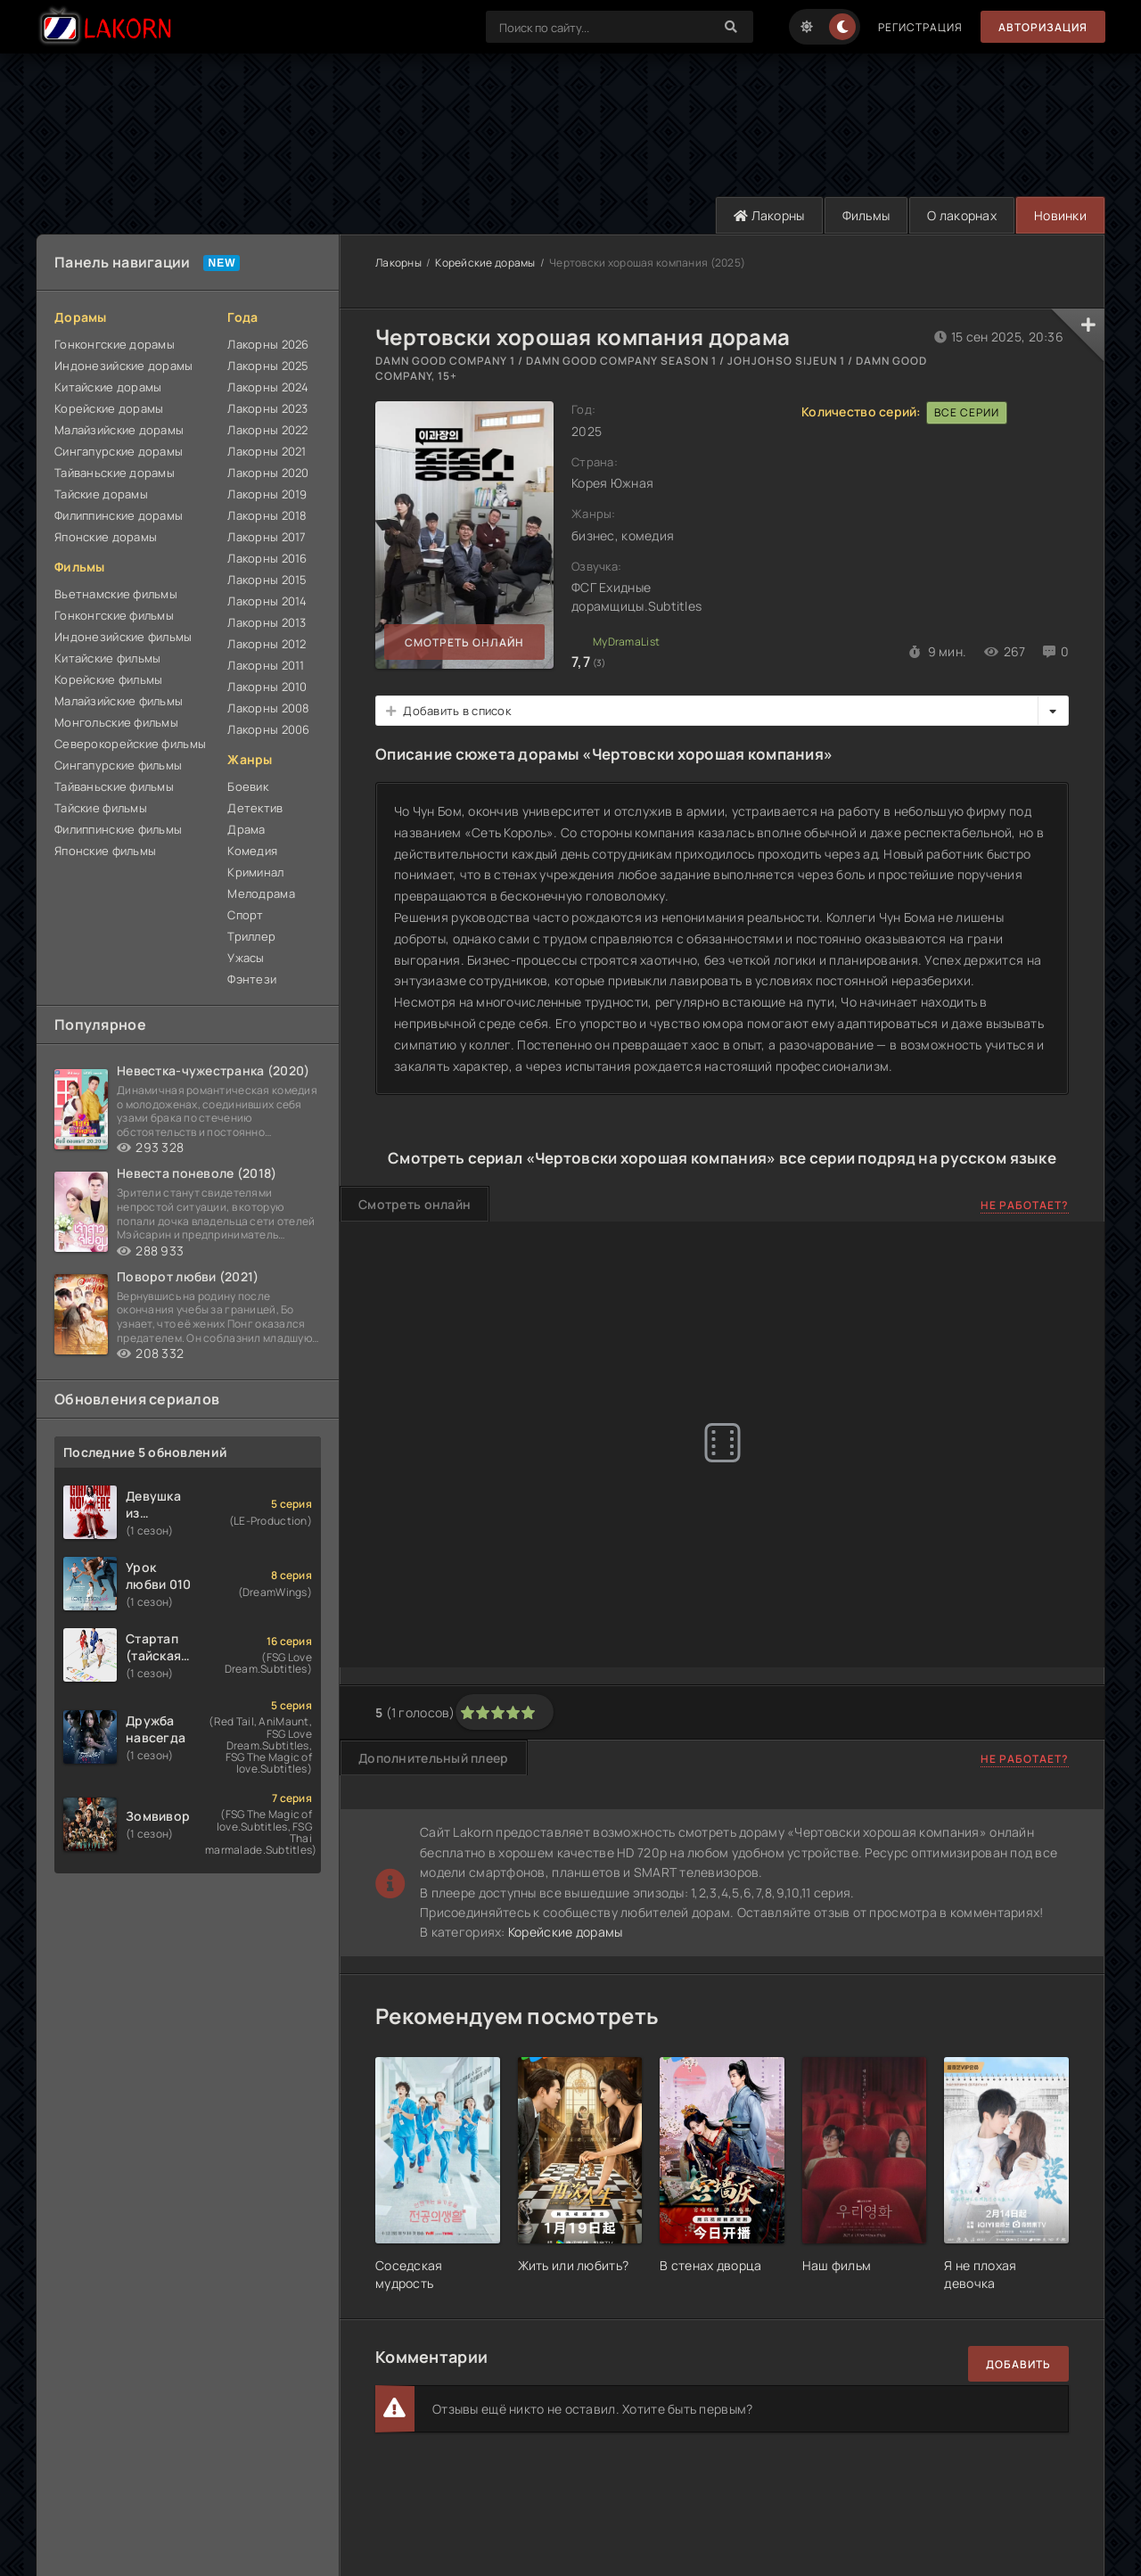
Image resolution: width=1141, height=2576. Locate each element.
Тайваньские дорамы (114, 473)
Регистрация (920, 27)
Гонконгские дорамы (114, 344)
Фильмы (866, 215)
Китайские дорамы (107, 387)
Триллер (251, 936)
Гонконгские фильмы (114, 615)
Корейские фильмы (108, 679)
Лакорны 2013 (266, 622)
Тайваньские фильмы (114, 786)
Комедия (252, 851)
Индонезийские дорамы (123, 366)
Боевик (247, 786)
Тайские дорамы (101, 494)
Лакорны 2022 (267, 430)
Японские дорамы (105, 537)
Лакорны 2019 (267, 494)
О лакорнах (962, 215)
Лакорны (769, 215)
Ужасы (245, 958)
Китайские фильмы (107, 658)
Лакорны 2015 (267, 580)
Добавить (1018, 2364)
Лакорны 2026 (267, 344)
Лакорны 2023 (267, 408)
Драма (246, 829)
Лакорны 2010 (267, 687)
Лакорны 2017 (266, 537)
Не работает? (1025, 1205)
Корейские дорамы (108, 408)
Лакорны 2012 (266, 644)
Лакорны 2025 (267, 366)
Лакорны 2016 (267, 558)
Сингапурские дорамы (118, 451)
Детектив (255, 808)
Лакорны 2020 (267, 473)
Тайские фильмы (100, 808)
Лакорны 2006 (268, 729)
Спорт (245, 915)
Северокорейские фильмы (130, 744)
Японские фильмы (105, 851)
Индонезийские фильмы (123, 637)
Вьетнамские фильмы (115, 594)
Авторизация (1043, 27)
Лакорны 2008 (268, 708)
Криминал (255, 872)
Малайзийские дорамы (119, 430)
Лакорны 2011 (265, 665)
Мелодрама (261, 893)
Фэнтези (251, 979)
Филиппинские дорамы (118, 515)
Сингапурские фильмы (118, 765)
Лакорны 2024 (267, 387)
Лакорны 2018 (267, 515)
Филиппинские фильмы (118, 829)
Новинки (1060, 215)
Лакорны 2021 (266, 451)
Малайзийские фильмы (118, 701)
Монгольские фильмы (116, 722)
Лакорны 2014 (267, 601)
